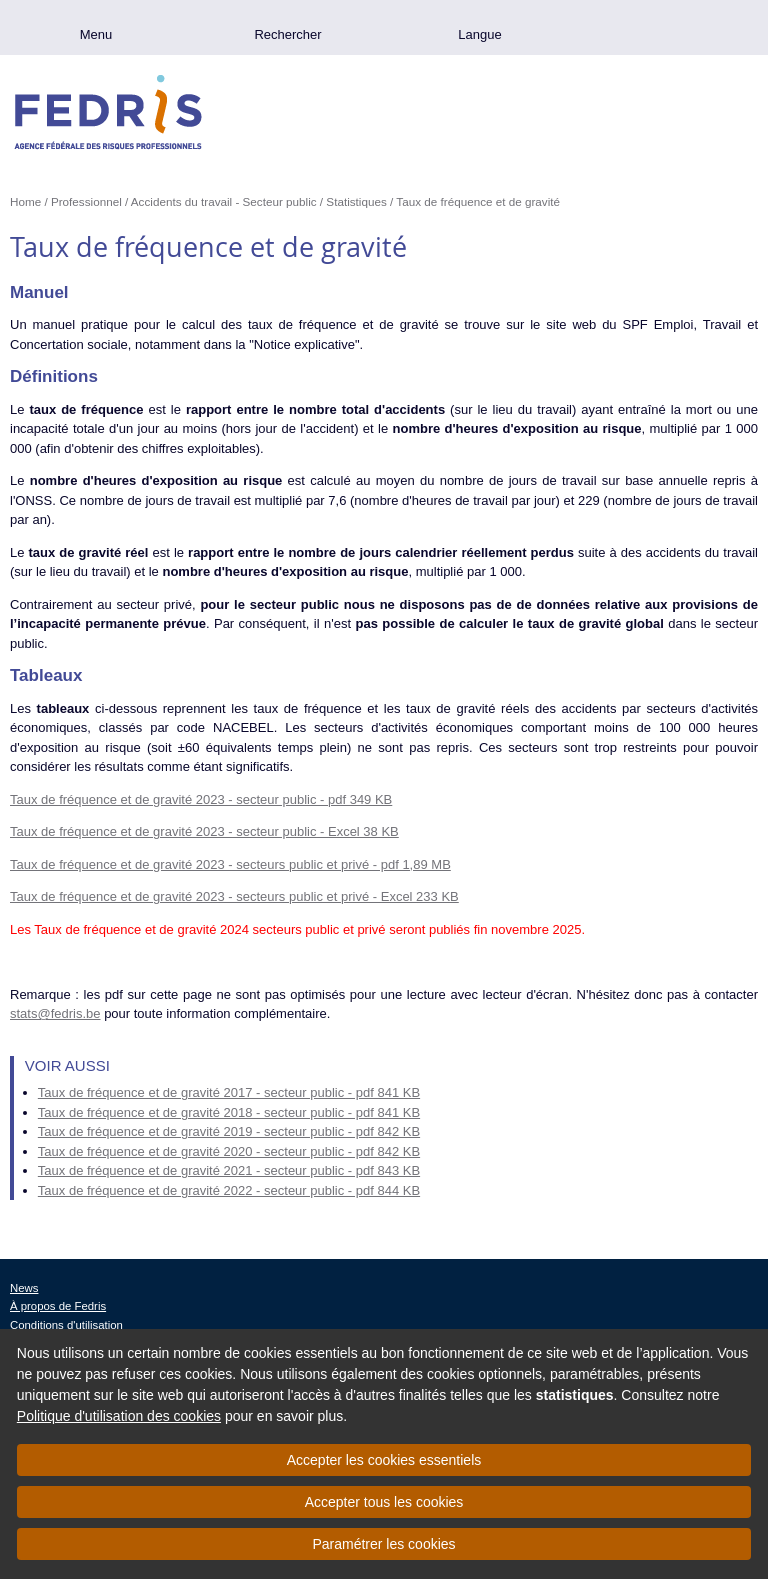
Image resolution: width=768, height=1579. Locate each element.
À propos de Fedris (58, 1306)
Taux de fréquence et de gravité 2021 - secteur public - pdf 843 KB (229, 1170)
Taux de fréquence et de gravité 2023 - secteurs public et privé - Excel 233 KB (234, 896)
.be (672, 27)
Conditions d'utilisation (66, 1325)
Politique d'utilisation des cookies (119, 1416)
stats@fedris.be (55, 1013)
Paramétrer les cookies (383, 1544)
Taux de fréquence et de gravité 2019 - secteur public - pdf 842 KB (229, 1131)
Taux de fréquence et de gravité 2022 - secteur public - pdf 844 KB (229, 1190)
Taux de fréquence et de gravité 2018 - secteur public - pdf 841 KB (229, 1112)
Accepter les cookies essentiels (384, 1460)
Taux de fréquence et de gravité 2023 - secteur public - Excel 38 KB (204, 831)
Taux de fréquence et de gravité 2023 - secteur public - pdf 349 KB (201, 799)
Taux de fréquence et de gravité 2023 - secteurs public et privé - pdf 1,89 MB (230, 864)
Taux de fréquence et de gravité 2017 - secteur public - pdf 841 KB (229, 1092)
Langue (479, 34)
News (24, 1288)
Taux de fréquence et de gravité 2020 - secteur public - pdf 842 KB (229, 1151)
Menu (96, 34)
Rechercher (287, 34)
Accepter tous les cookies (384, 1502)
